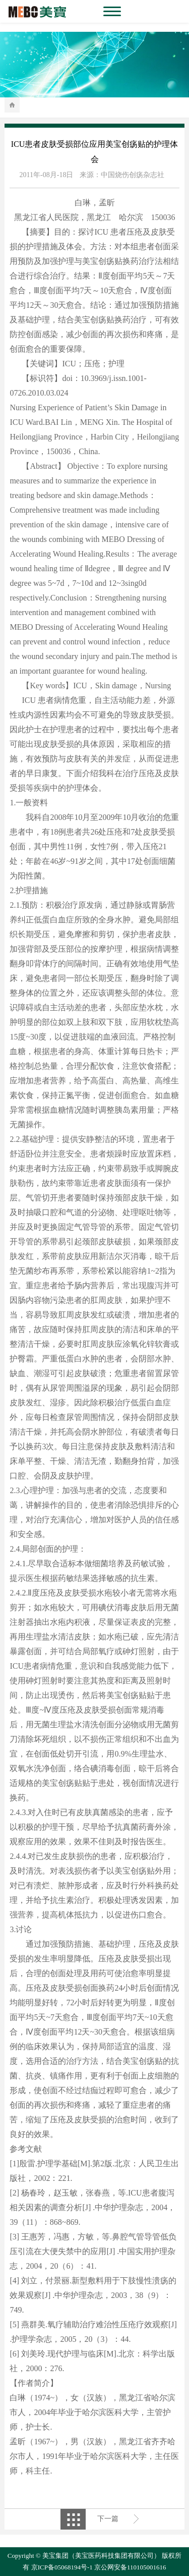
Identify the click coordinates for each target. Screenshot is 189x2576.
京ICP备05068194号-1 (62, 2567)
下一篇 (107, 2519)
